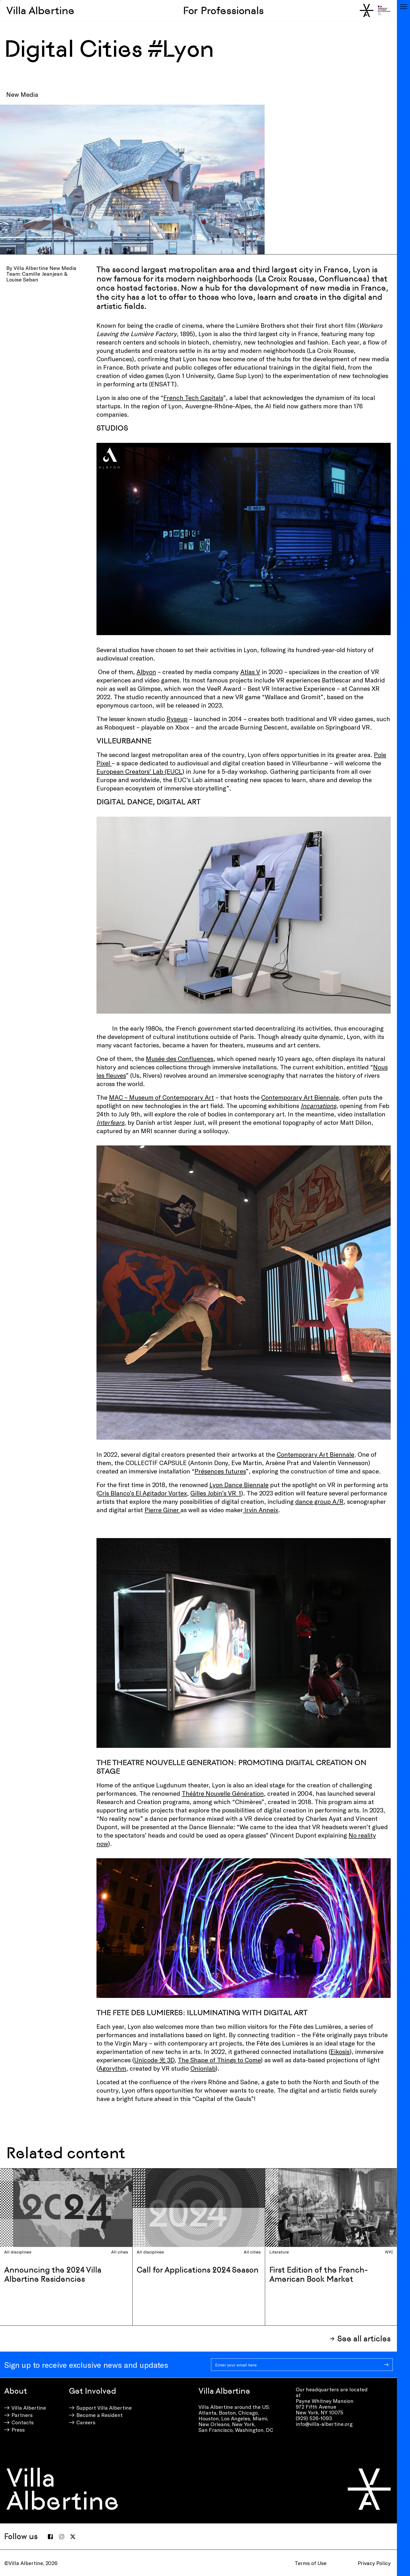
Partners (22, 2415)
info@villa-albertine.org (324, 2424)
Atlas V (250, 671)
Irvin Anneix (260, 1509)
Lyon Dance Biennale (239, 1484)
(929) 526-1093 (314, 2418)
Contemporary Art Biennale (300, 1097)
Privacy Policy (374, 2563)
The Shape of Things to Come (219, 2060)
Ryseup (177, 718)
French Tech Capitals (193, 397)
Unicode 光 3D (154, 2060)
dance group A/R (319, 1501)
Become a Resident (99, 2415)
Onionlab (202, 2068)
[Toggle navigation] (403, 6)
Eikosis (340, 2051)
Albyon (146, 671)
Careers (85, 2422)
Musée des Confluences (179, 1058)
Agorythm (112, 2068)
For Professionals (223, 10)
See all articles (364, 2338)
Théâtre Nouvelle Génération (223, 1793)
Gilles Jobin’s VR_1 (215, 1493)
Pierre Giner (162, 1509)
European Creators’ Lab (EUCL (139, 771)
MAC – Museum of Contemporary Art (161, 1097)
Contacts (23, 2422)
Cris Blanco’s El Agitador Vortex (142, 1493)
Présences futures (220, 1471)
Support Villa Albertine (104, 2407)
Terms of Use (311, 2563)
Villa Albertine (40, 10)
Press (18, 2429)
